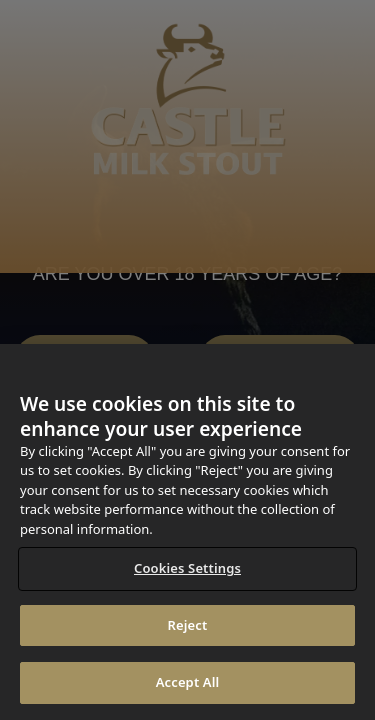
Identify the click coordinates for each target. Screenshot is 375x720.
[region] (187, 532)
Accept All (188, 682)
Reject (188, 625)
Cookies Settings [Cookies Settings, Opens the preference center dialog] (187, 568)
